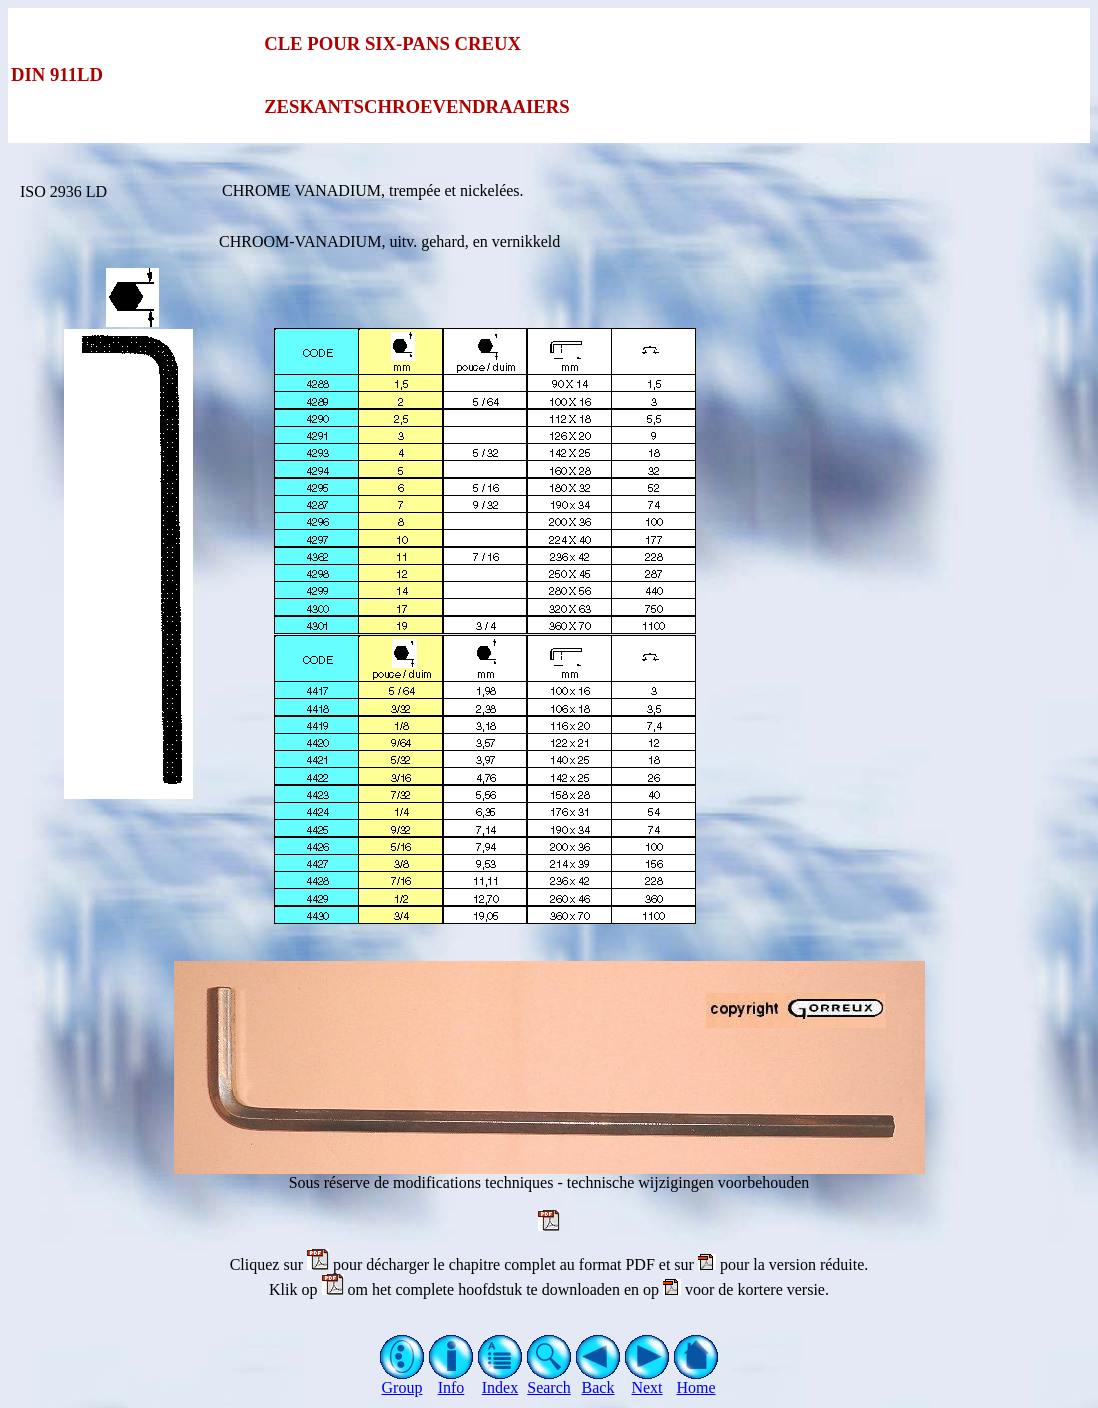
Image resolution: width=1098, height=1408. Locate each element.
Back (598, 1380)
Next (647, 1380)
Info (451, 1380)
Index (500, 1380)
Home (696, 1380)
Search (549, 1380)
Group (402, 1380)
